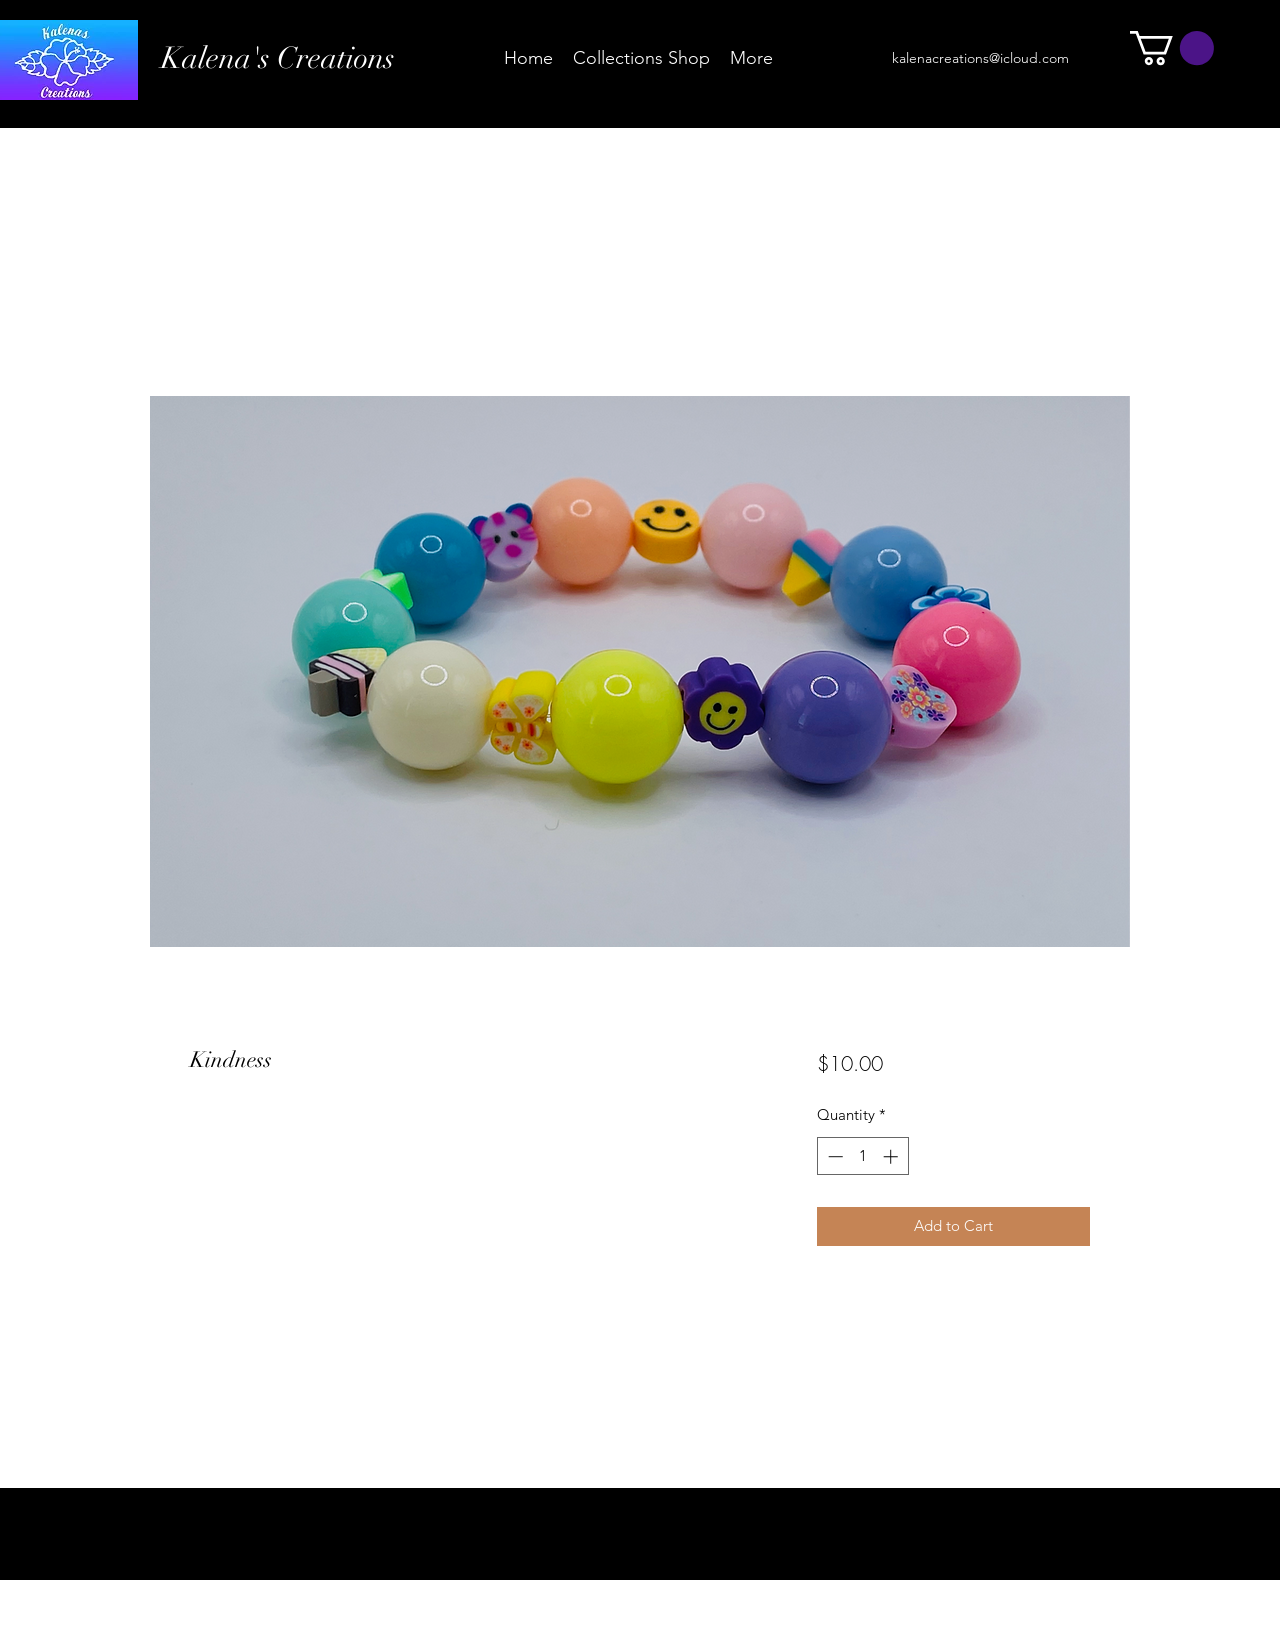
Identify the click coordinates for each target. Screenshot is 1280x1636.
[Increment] (892, 1156)
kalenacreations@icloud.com (980, 58)
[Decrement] (833, 1156)
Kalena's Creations (278, 58)
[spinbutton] (862, 1156)
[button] (1172, 48)
